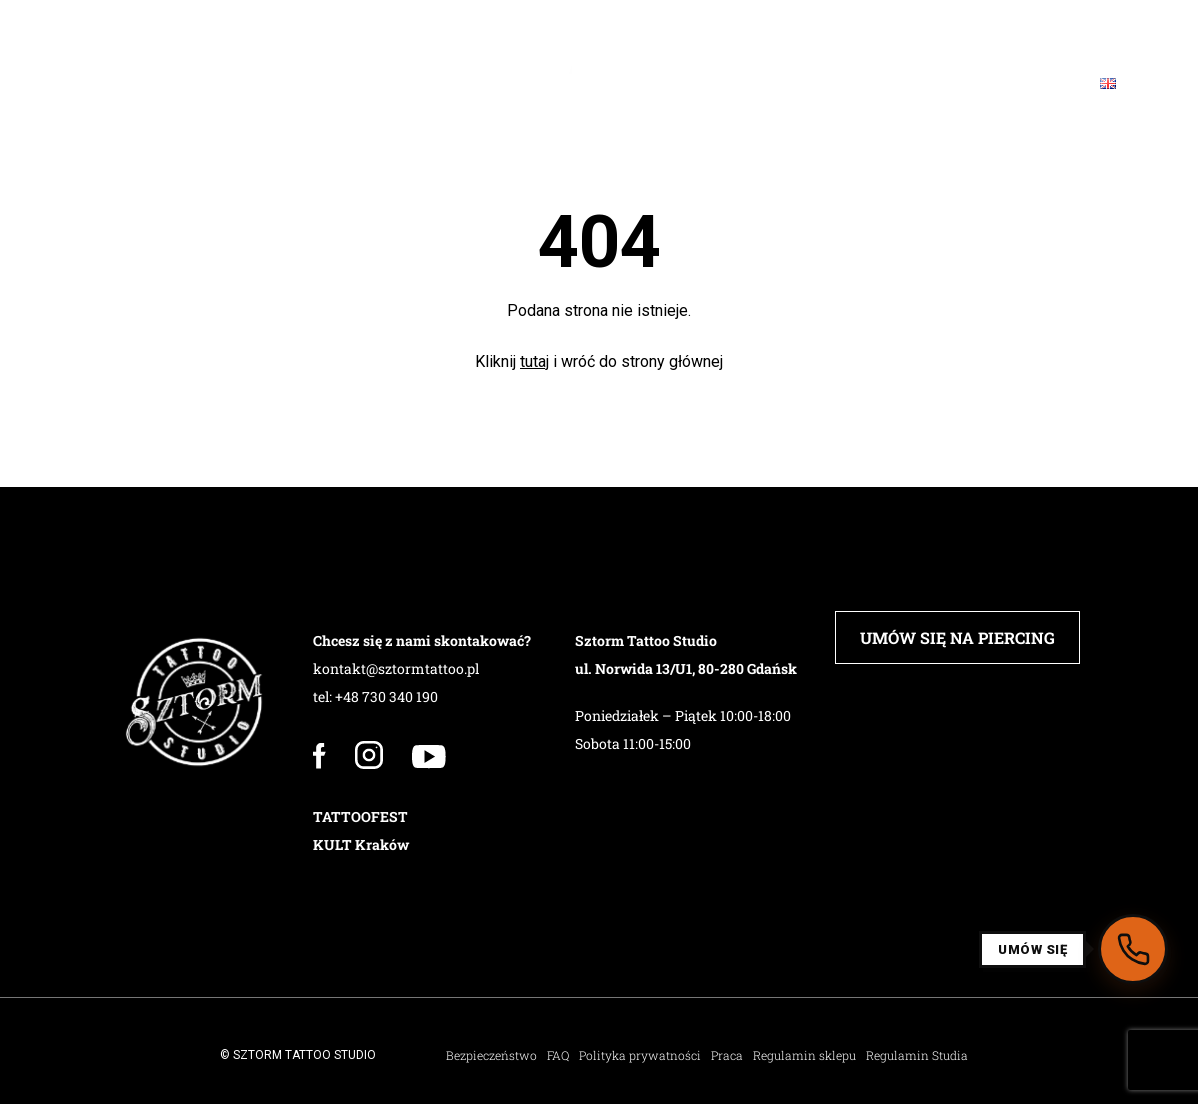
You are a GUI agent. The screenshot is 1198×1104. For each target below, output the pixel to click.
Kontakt (1014, 83)
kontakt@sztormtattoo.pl (396, 668)
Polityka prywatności (640, 1055)
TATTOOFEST (360, 816)
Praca (727, 1055)
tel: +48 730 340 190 (375, 696)
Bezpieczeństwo (491, 1055)
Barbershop (458, 83)
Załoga (215, 83)
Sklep (743, 83)
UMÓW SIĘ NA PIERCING (957, 637)
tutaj (534, 361)
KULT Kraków (361, 844)
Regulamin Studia (917, 1055)
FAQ (829, 83)
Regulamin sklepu (804, 1055)
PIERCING (326, 83)
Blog (911, 83)
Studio (110, 83)
